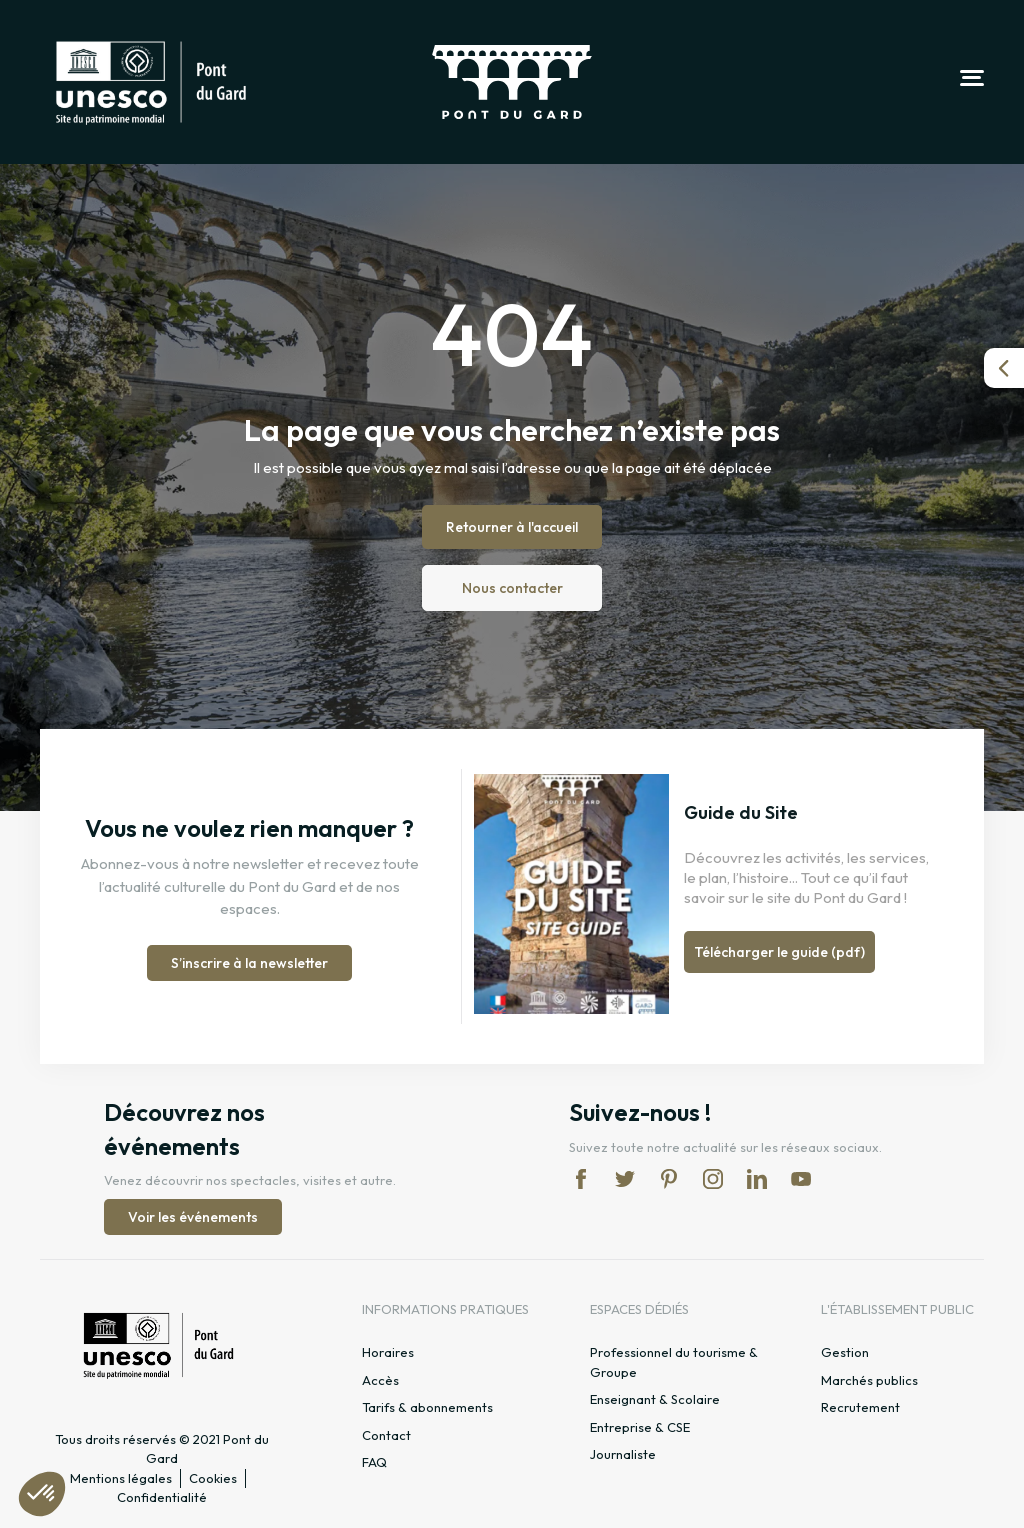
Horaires (388, 1352)
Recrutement (860, 1407)
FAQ (374, 1462)
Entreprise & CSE (640, 1427)
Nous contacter (512, 588)
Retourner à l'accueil (512, 527)
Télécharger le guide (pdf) (779, 952)
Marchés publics (869, 1380)
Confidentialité (162, 1497)
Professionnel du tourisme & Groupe (674, 1362)
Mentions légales (121, 1478)
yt (801, 1179)
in (713, 1179)
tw (625, 1179)
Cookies (213, 1478)
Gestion (845, 1352)
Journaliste (623, 1454)
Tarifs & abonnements (427, 1407)
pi (669, 1179)
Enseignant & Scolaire (655, 1399)
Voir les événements (193, 1217)
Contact (386, 1435)
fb (581, 1179)
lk (757, 1179)
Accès (380, 1380)
